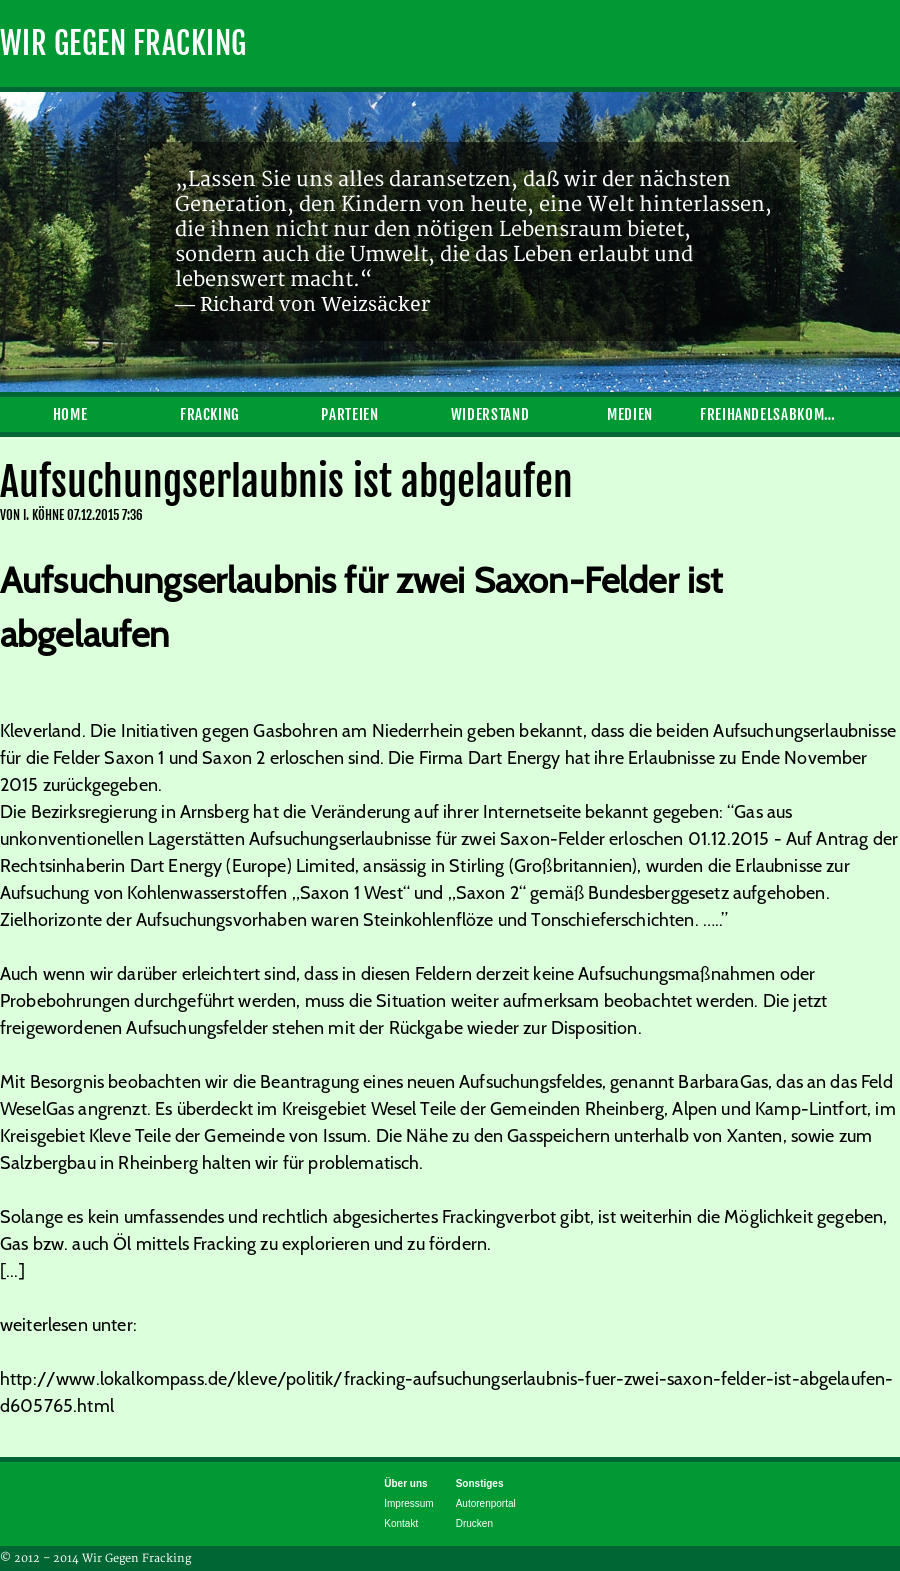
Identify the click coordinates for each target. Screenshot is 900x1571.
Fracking (210, 414)
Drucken (474, 1523)
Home (70, 414)
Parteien (349, 414)
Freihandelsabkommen (770, 414)
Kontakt (401, 1523)
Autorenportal (486, 1503)
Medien (630, 414)
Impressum (408, 1503)
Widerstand (490, 414)
